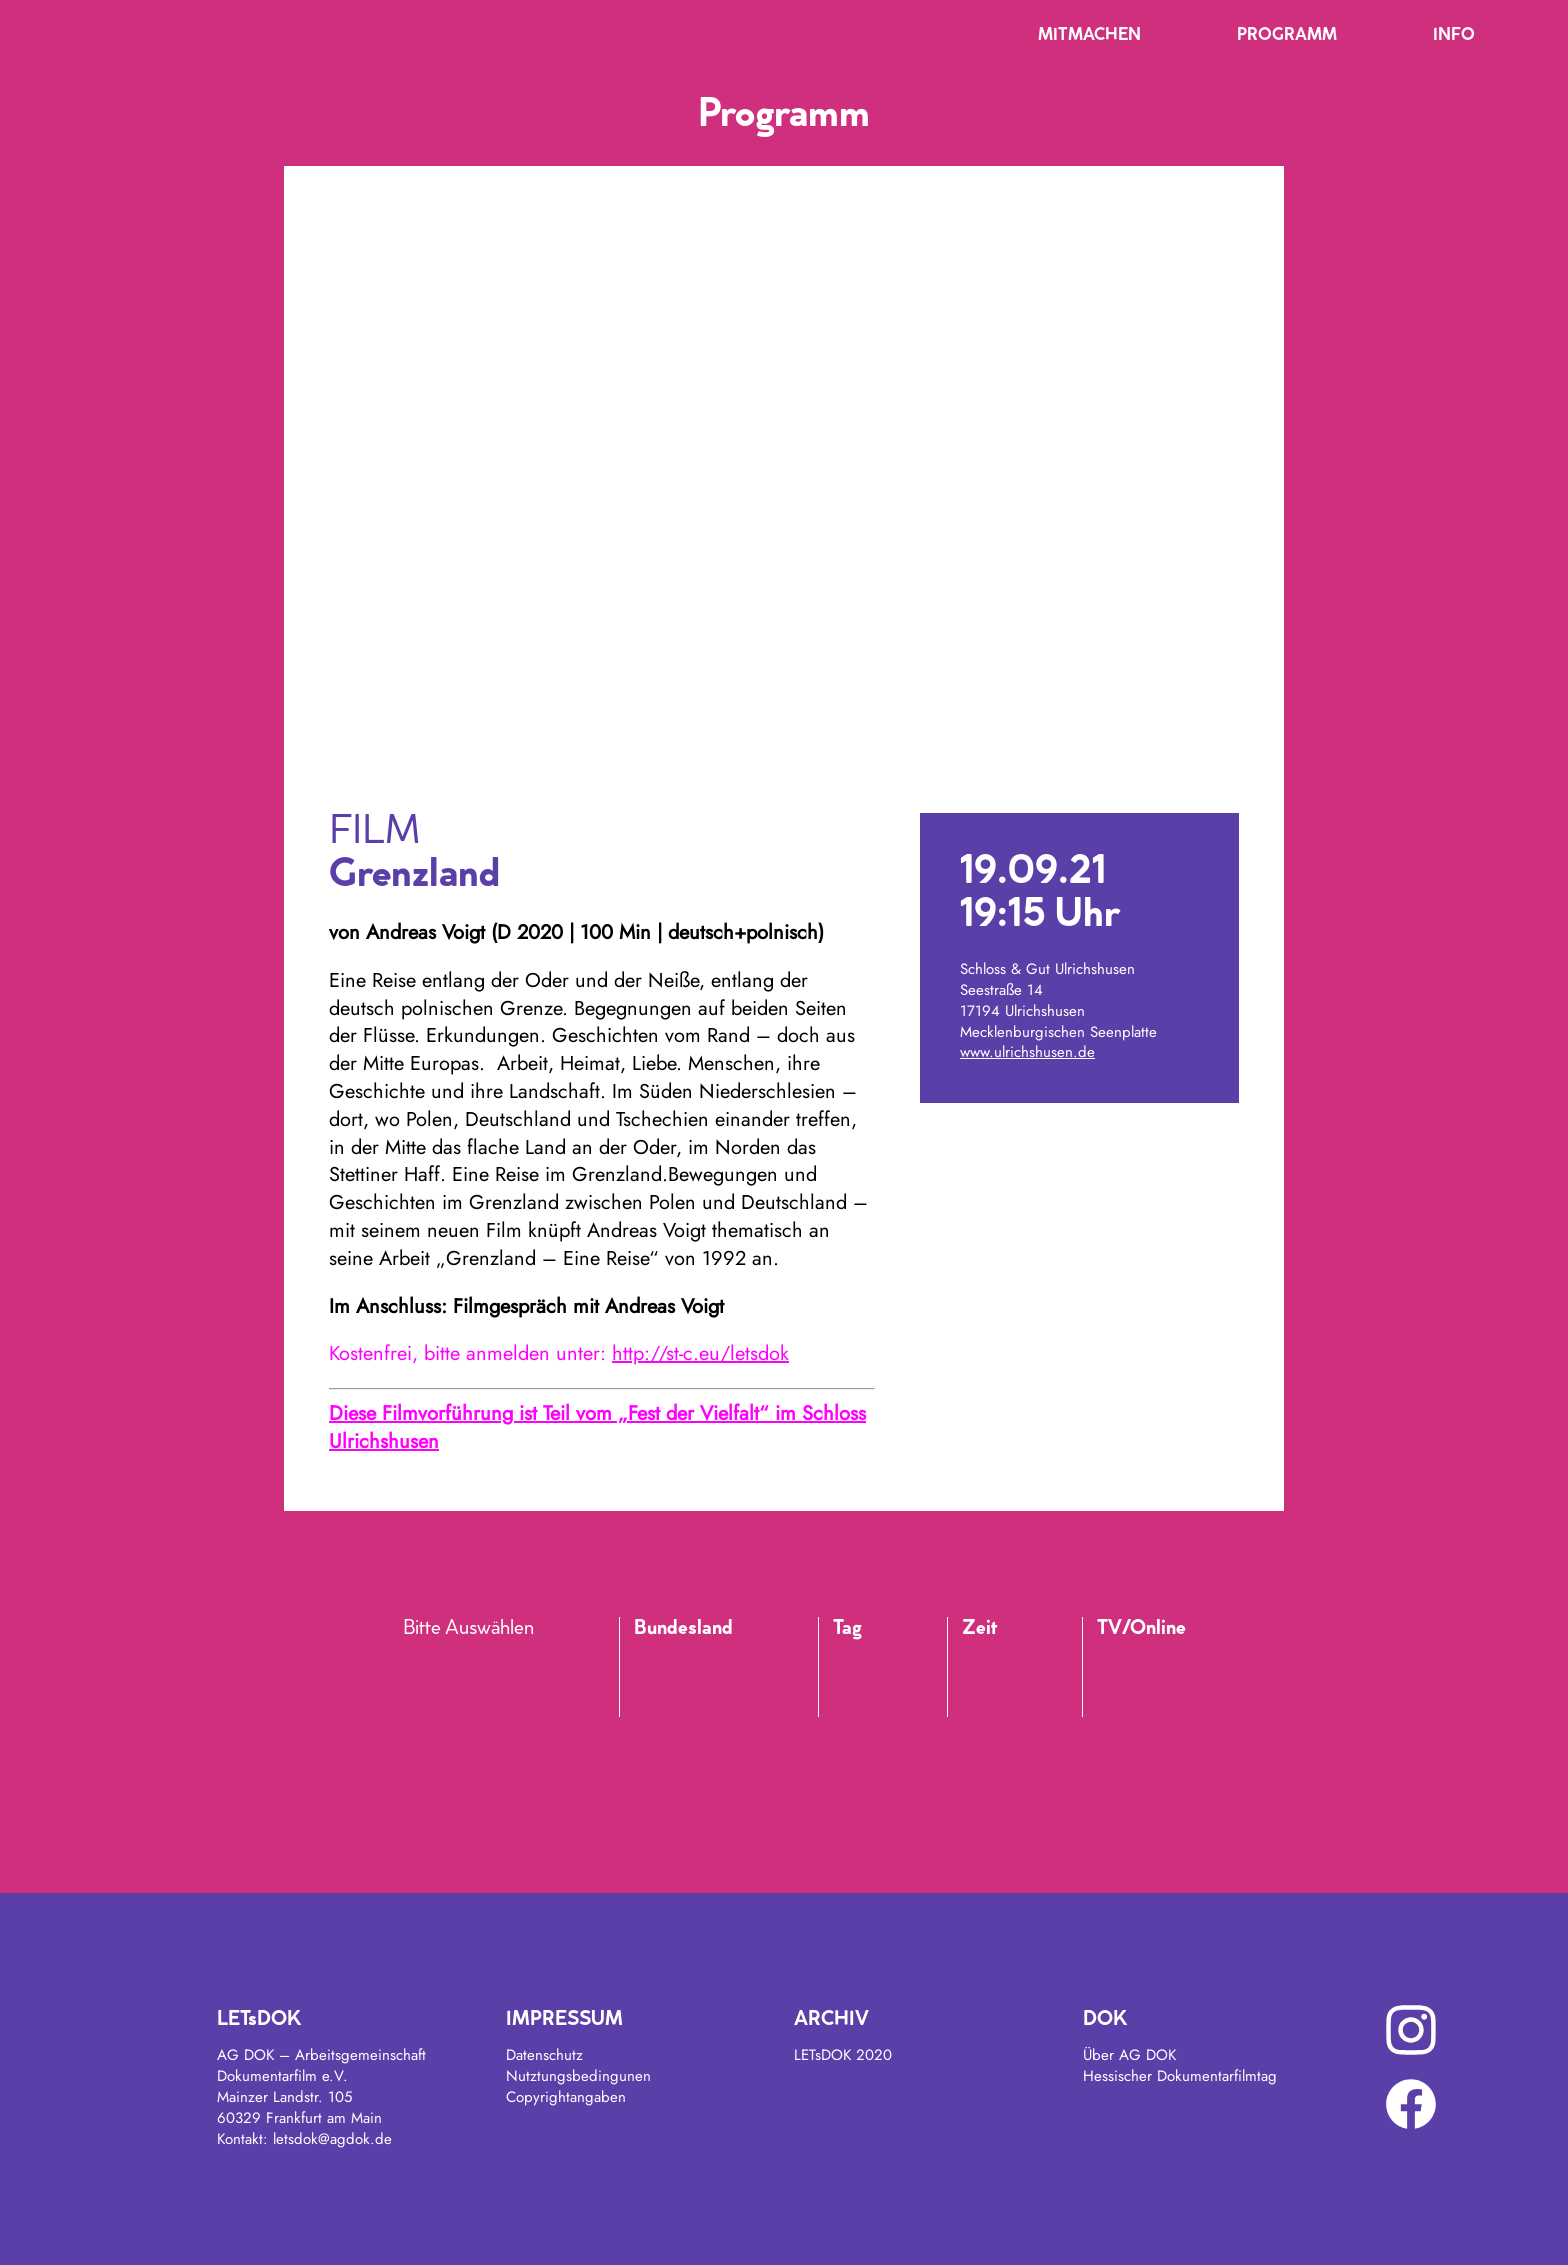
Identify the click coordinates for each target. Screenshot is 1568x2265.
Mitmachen (1089, 36)
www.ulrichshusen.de (1027, 1052)
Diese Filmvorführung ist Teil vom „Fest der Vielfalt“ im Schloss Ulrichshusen (597, 1427)
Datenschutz (544, 2055)
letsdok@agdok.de (332, 2139)
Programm (1287, 36)
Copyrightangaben (566, 2097)
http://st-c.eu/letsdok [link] (700, 1353)
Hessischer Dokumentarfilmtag (1180, 2076)
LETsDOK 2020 (843, 2055)
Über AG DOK (1129, 2055)
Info (1454, 36)
